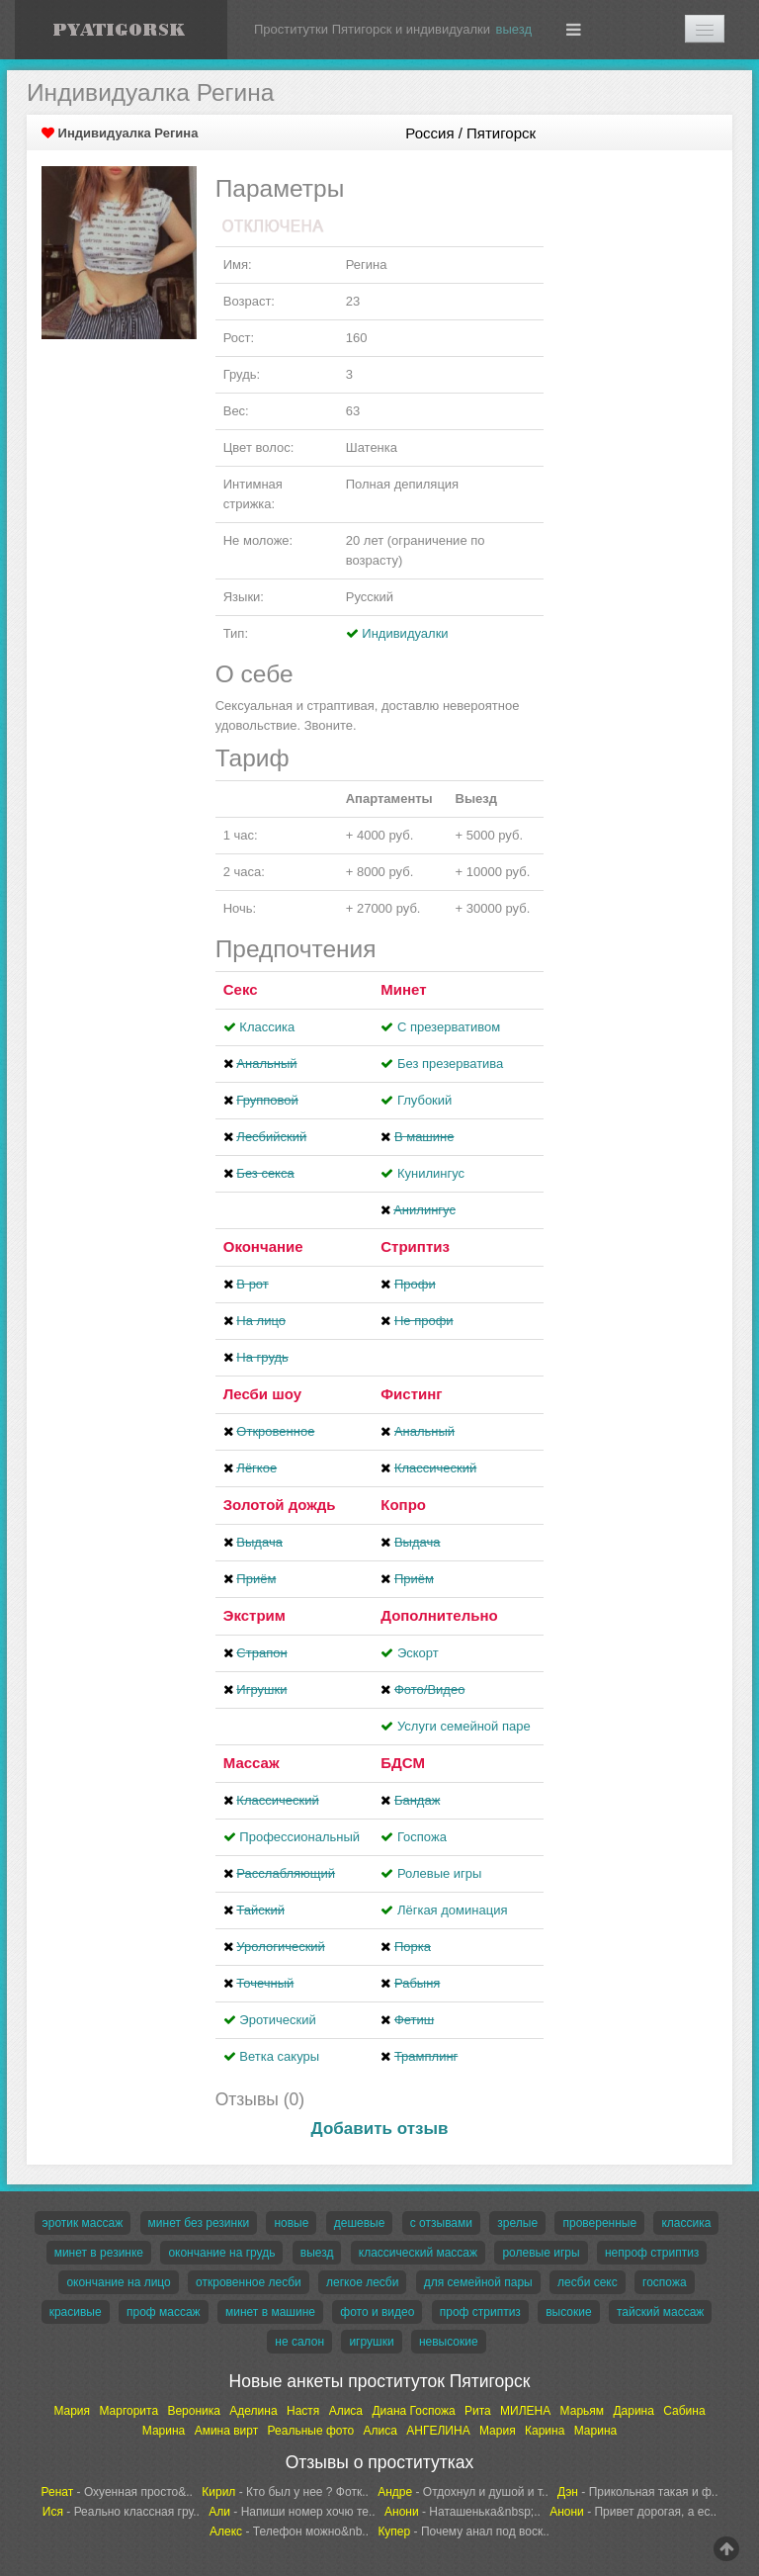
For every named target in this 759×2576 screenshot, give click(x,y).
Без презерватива (450, 1063)
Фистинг (411, 1393)
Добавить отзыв (380, 2128)
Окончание (263, 1246)
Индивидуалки (405, 633)
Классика (267, 1027)
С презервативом (448, 1027)
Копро (403, 1504)
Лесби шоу (262, 1393)
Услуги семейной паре (464, 1726)
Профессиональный (299, 1836)
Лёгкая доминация (452, 1910)
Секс (240, 989)
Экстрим (254, 1615)
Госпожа (422, 1836)
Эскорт (418, 1652)
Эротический (277, 2019)
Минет (403, 989)
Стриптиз (415, 1246)
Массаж (251, 1762)
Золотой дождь (279, 1504)
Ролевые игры (439, 1873)
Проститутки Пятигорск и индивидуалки (372, 29)
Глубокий (424, 1100)
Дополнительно (438, 1615)
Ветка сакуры (279, 2056)
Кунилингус (430, 1173)
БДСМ (402, 1762)
